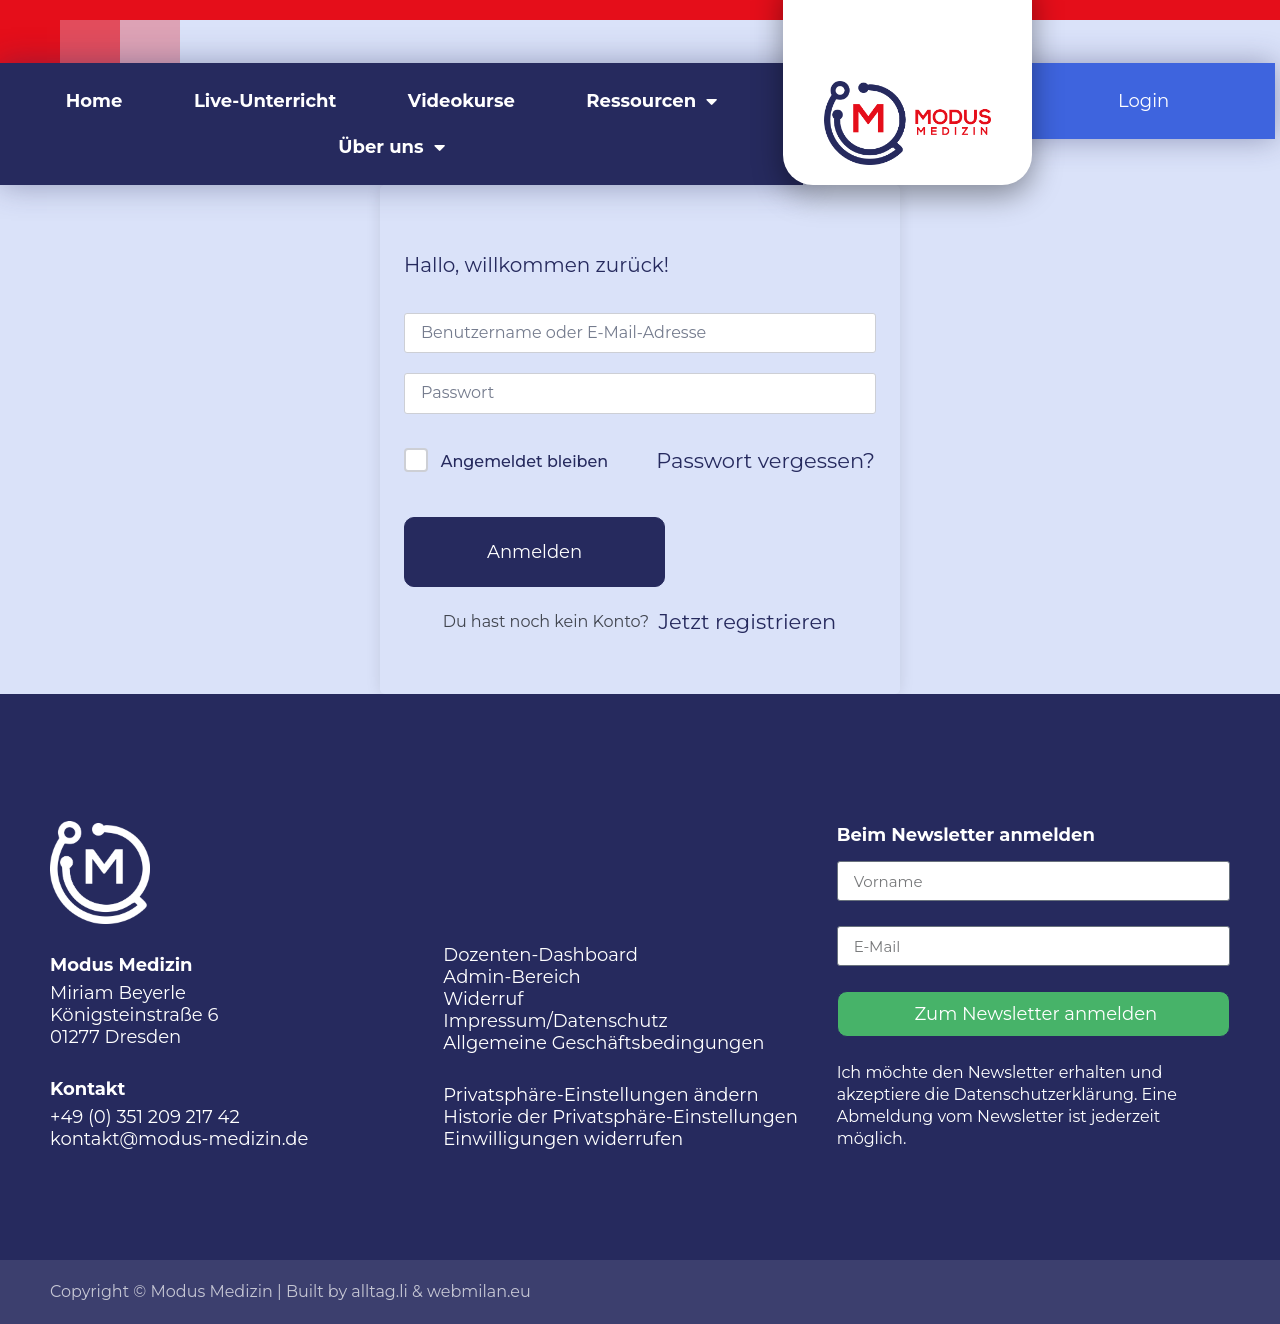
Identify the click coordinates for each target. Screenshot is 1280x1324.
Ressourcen (651, 101)
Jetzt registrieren (748, 621)
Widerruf (483, 999)
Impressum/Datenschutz (555, 1021)
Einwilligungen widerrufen (563, 1139)
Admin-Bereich (511, 977)
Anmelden (534, 552)
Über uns (391, 147)
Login (1143, 101)
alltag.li (379, 1291)
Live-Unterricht (265, 101)
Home (94, 101)
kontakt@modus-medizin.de (179, 1139)
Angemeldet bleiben (524, 461)
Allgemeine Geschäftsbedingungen (603, 1043)
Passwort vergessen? (765, 460)
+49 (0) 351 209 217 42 (145, 1117)
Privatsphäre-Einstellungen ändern (600, 1095)
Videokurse (461, 101)
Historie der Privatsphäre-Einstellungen (620, 1117)
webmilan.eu (479, 1291)
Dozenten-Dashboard (540, 955)
